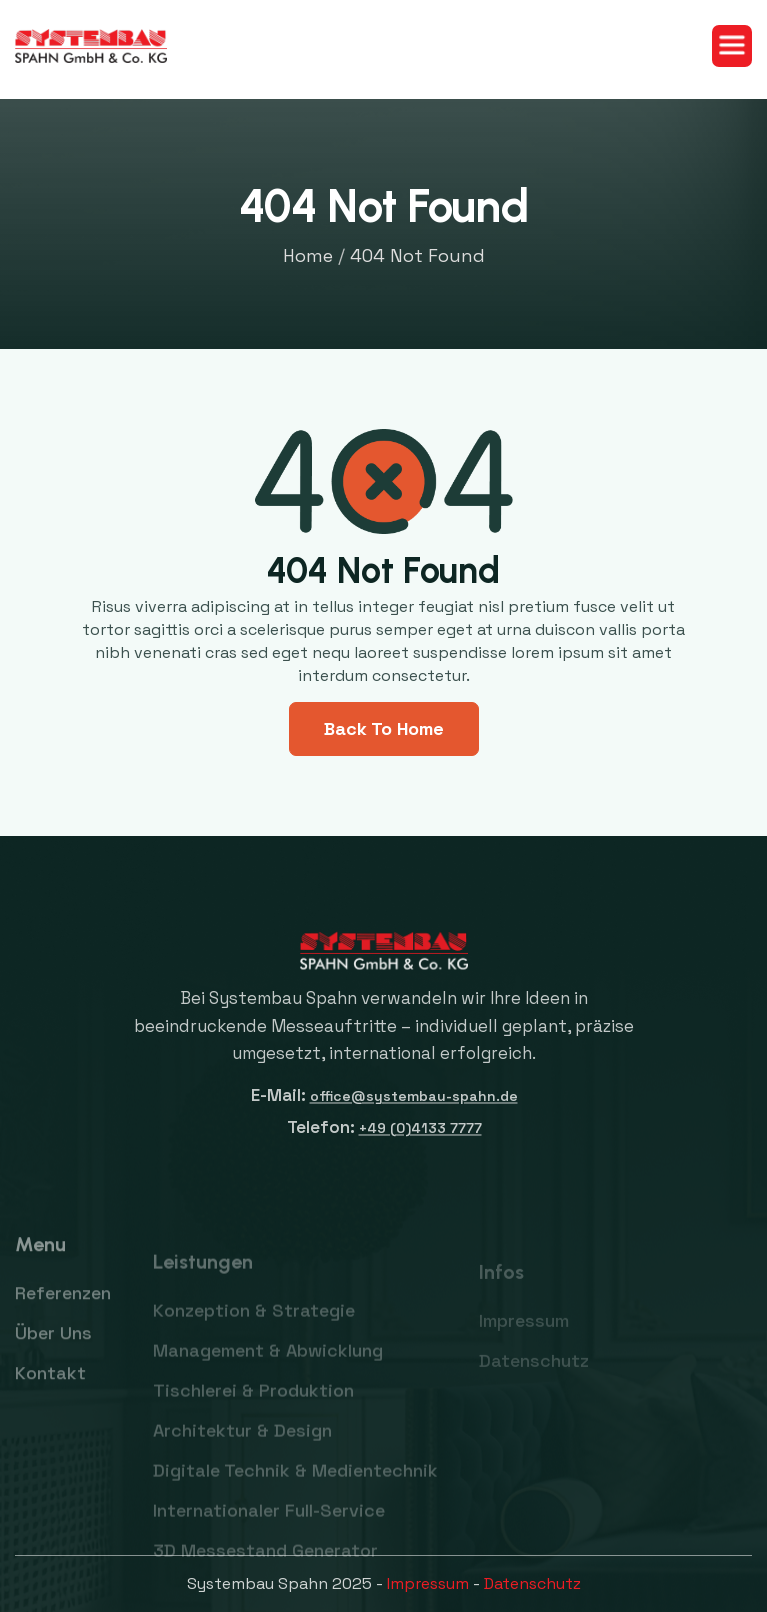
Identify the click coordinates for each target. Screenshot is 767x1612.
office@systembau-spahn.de (413, 1110)
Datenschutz (532, 1583)
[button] (732, 46)
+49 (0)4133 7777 (419, 1142)
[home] (91, 46)
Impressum (428, 1583)
